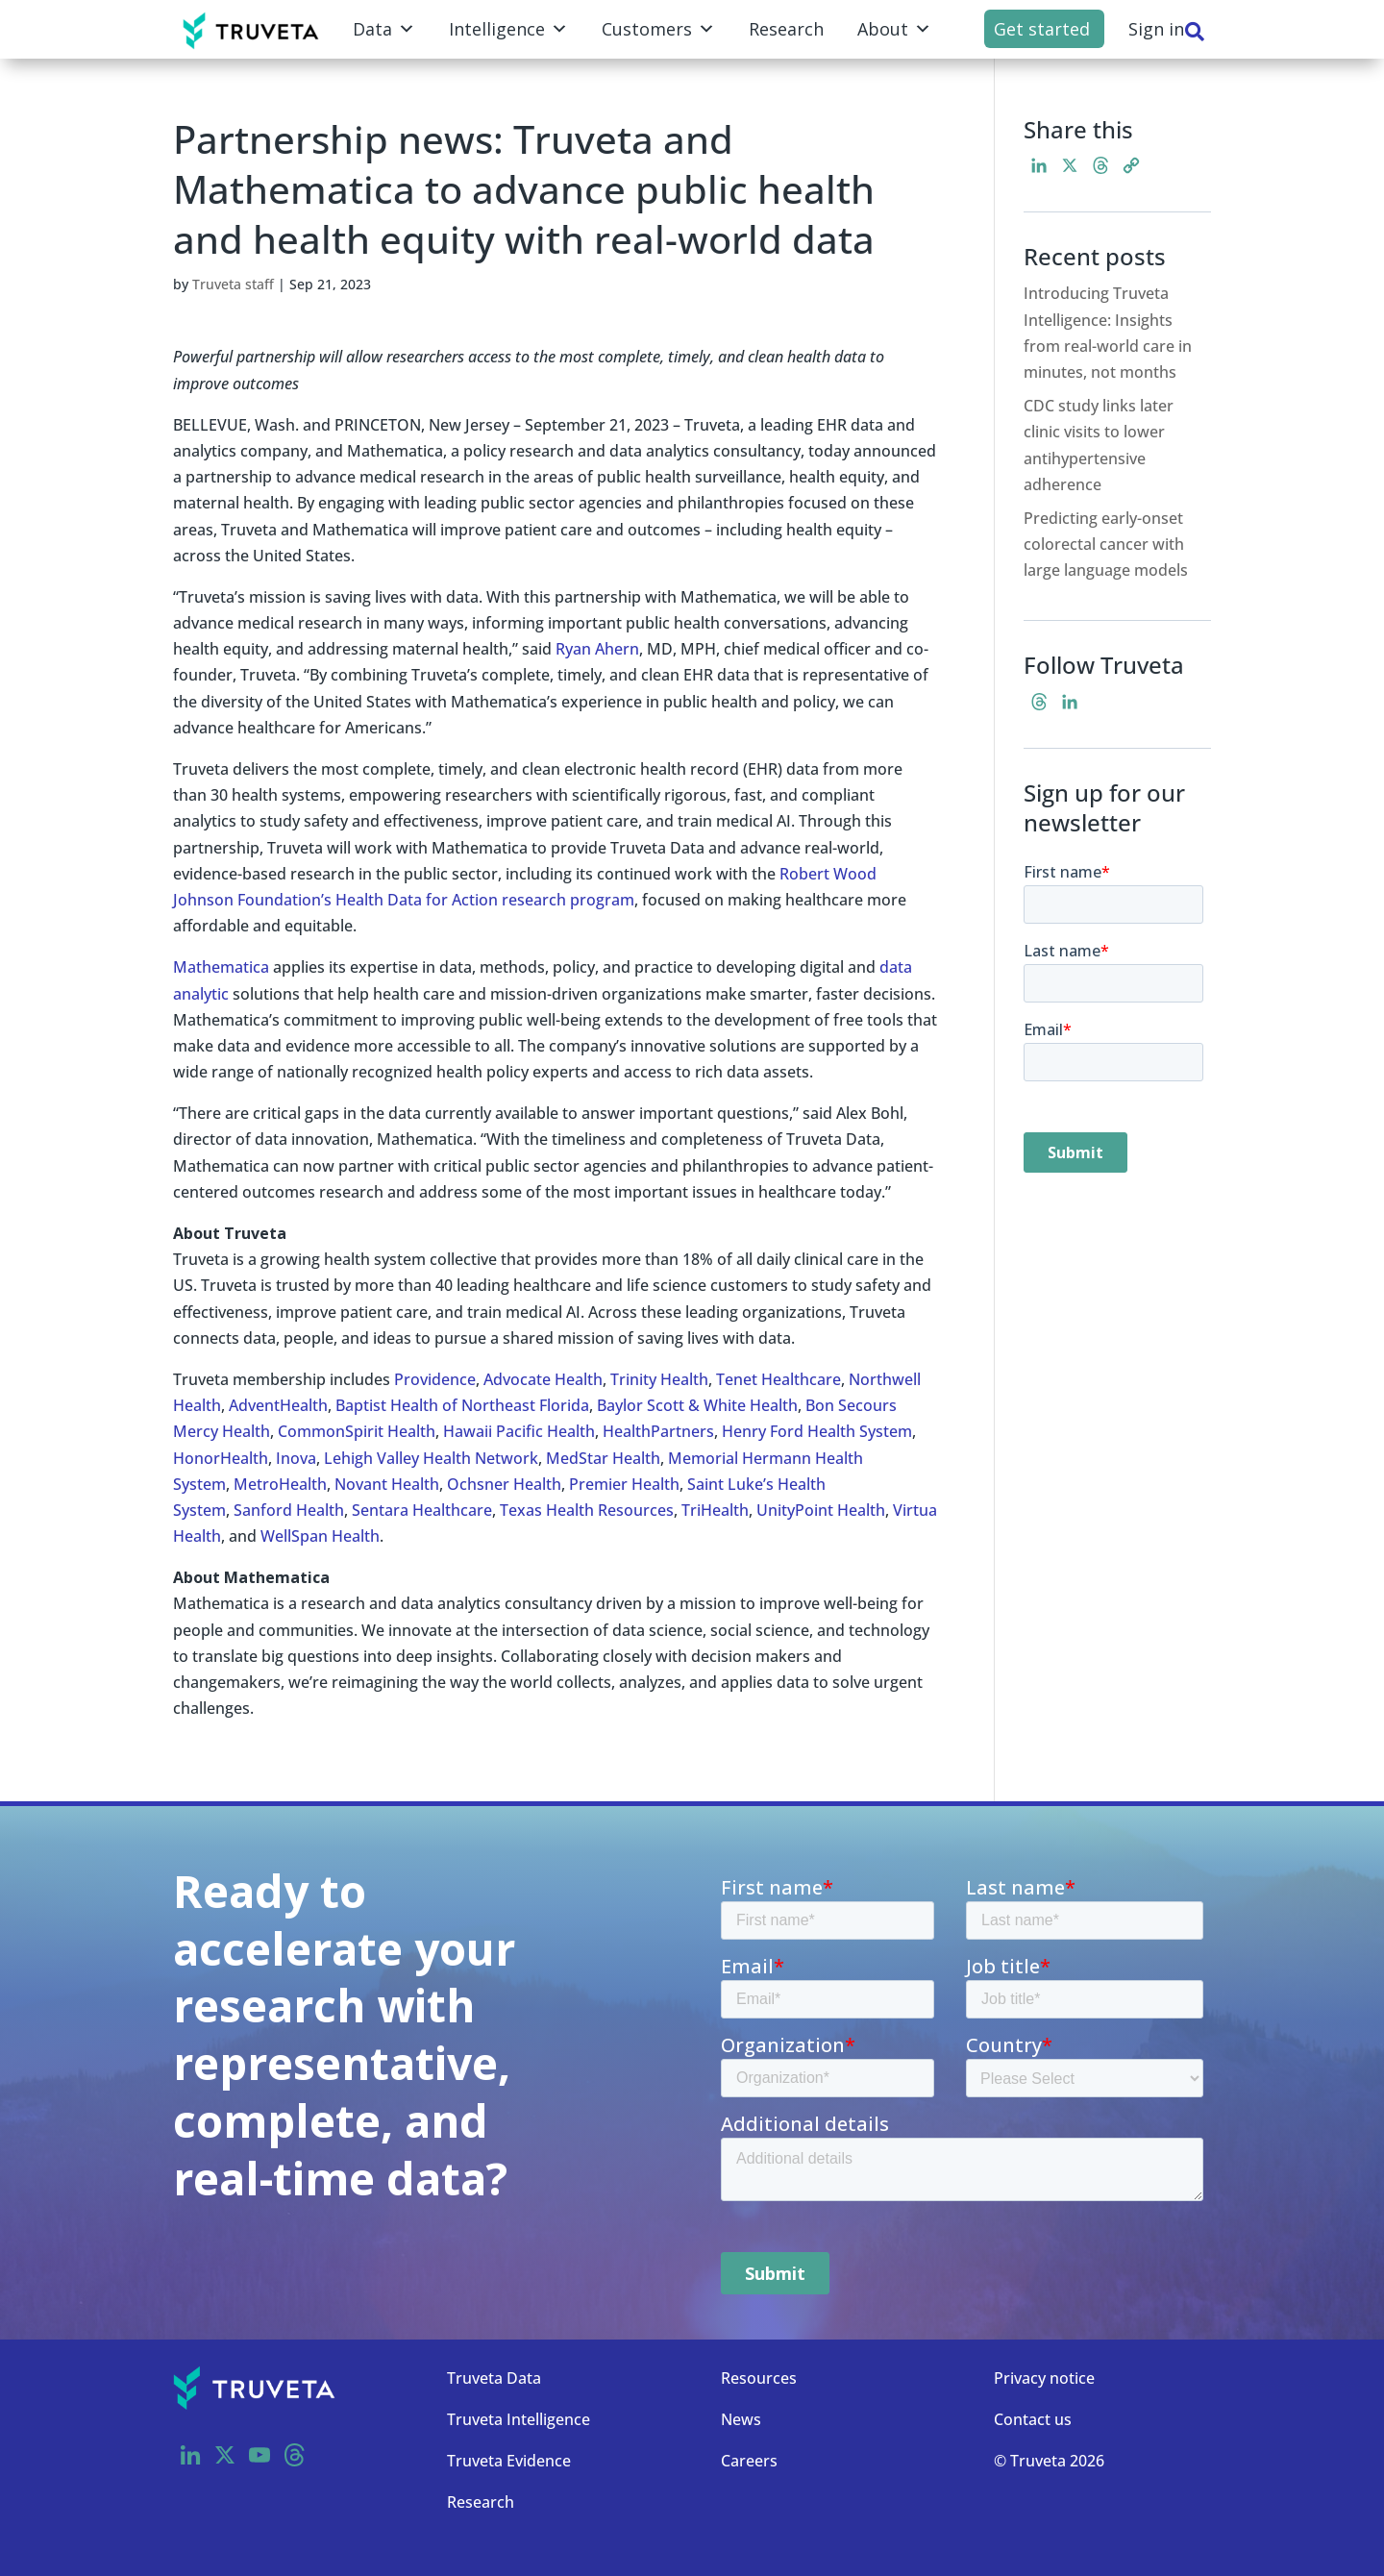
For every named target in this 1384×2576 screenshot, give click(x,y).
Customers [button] (658, 29)
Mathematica (221, 967)
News (741, 2419)
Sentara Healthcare (422, 1510)
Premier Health (624, 1484)
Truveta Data (494, 2378)
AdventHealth (278, 1405)
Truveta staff (233, 284)
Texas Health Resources (587, 1510)
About (894, 29)
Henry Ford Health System (817, 1431)
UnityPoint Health (820, 1510)
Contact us (1033, 2419)
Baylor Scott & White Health (697, 1405)
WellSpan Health (320, 1536)
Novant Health (386, 1484)
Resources (759, 2378)
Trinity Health (659, 1379)
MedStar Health (603, 1458)
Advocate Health (543, 1379)
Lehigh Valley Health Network (431, 1458)
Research (786, 28)
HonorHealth (220, 1458)
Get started (1042, 28)
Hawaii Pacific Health (519, 1431)
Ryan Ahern (597, 648)
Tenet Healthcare (778, 1379)
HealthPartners (658, 1431)
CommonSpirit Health (356, 1431)
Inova (296, 1458)
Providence (435, 1379)
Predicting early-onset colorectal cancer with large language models (1106, 544)
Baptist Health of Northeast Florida (462, 1405)
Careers (749, 2460)
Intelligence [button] (508, 29)
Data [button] (384, 29)
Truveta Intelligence (518, 2419)
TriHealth (715, 1510)
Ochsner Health (504, 1484)
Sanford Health (289, 1510)
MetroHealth (280, 1484)
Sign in (1156, 28)
